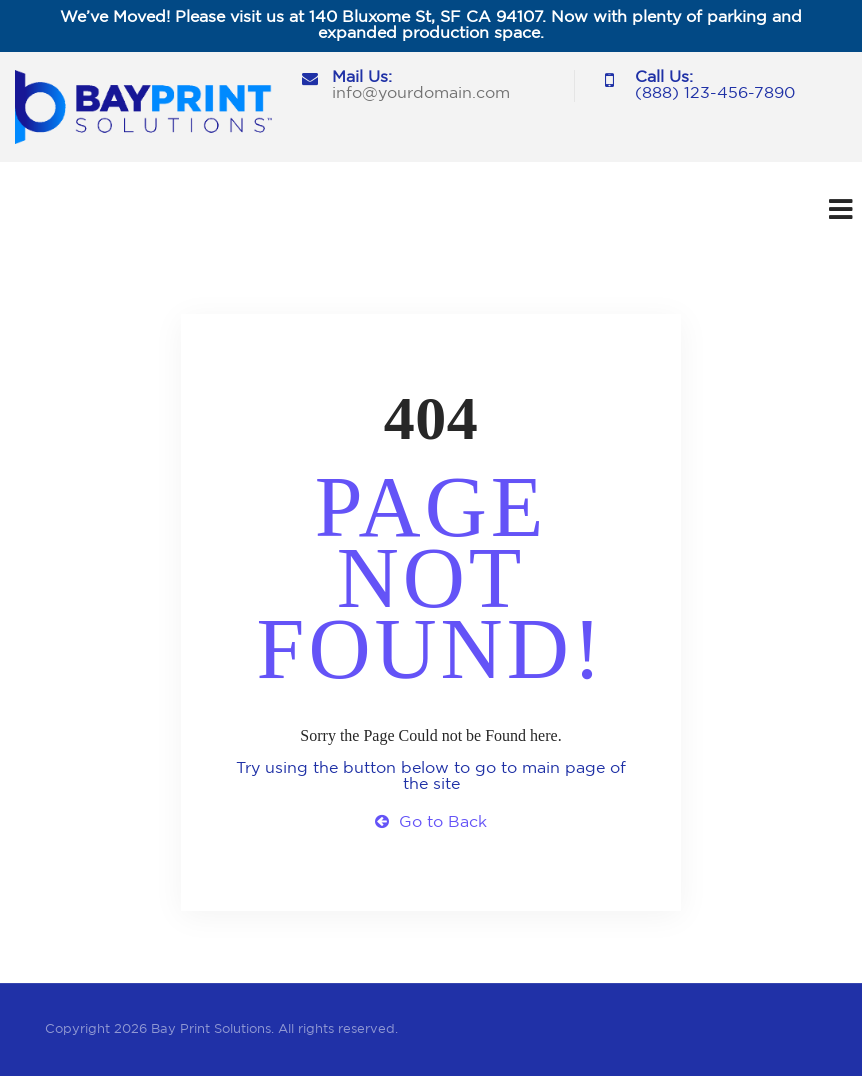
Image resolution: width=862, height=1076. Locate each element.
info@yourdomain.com (421, 93)
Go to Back (431, 822)
